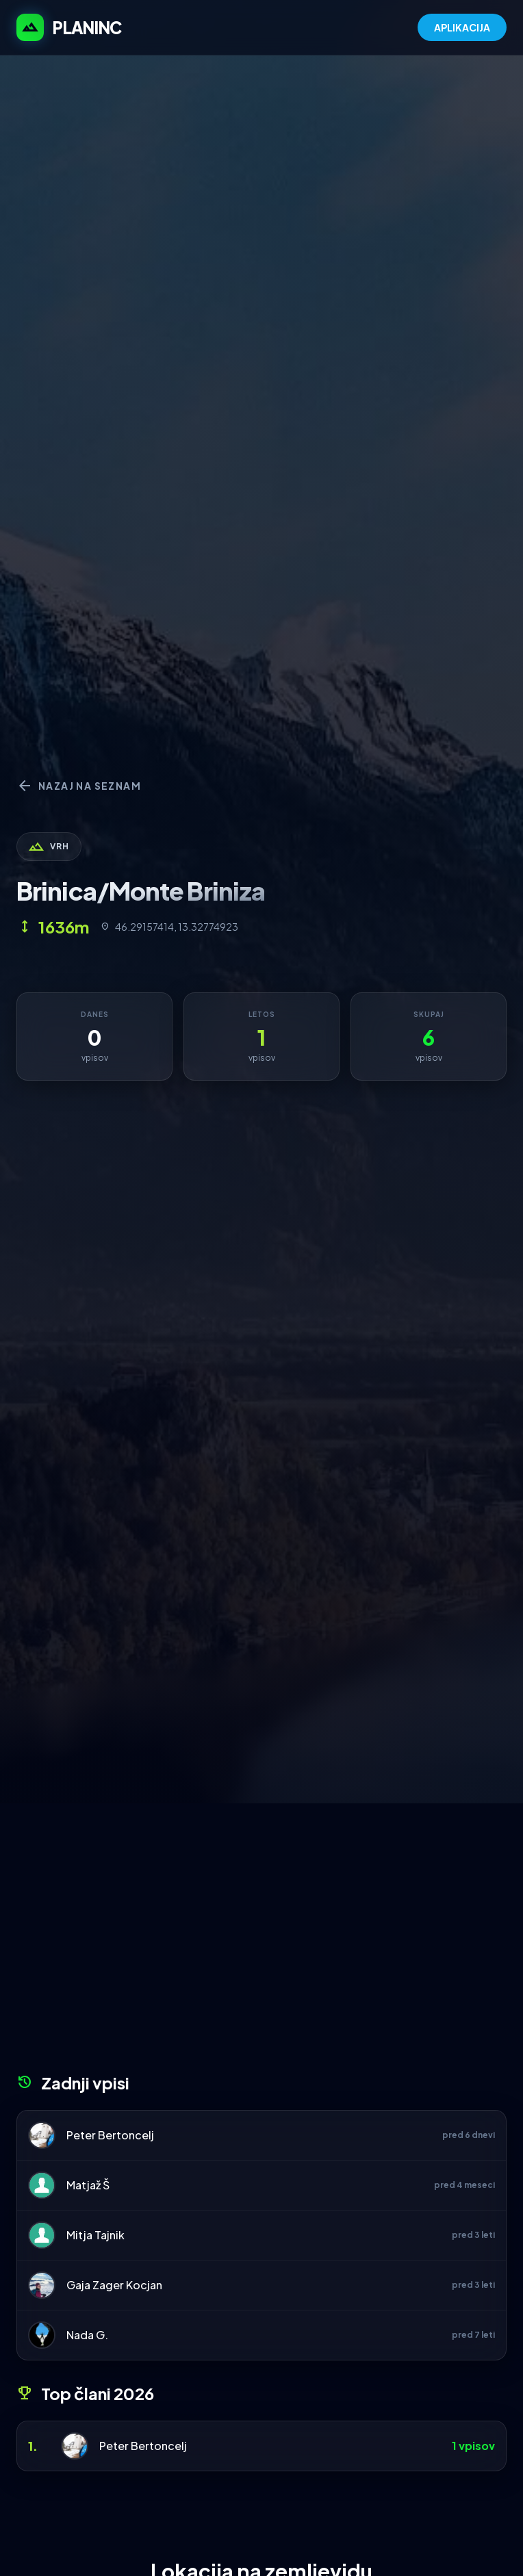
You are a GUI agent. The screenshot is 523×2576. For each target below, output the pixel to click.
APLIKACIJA (462, 27)
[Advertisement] (261, 1943)
